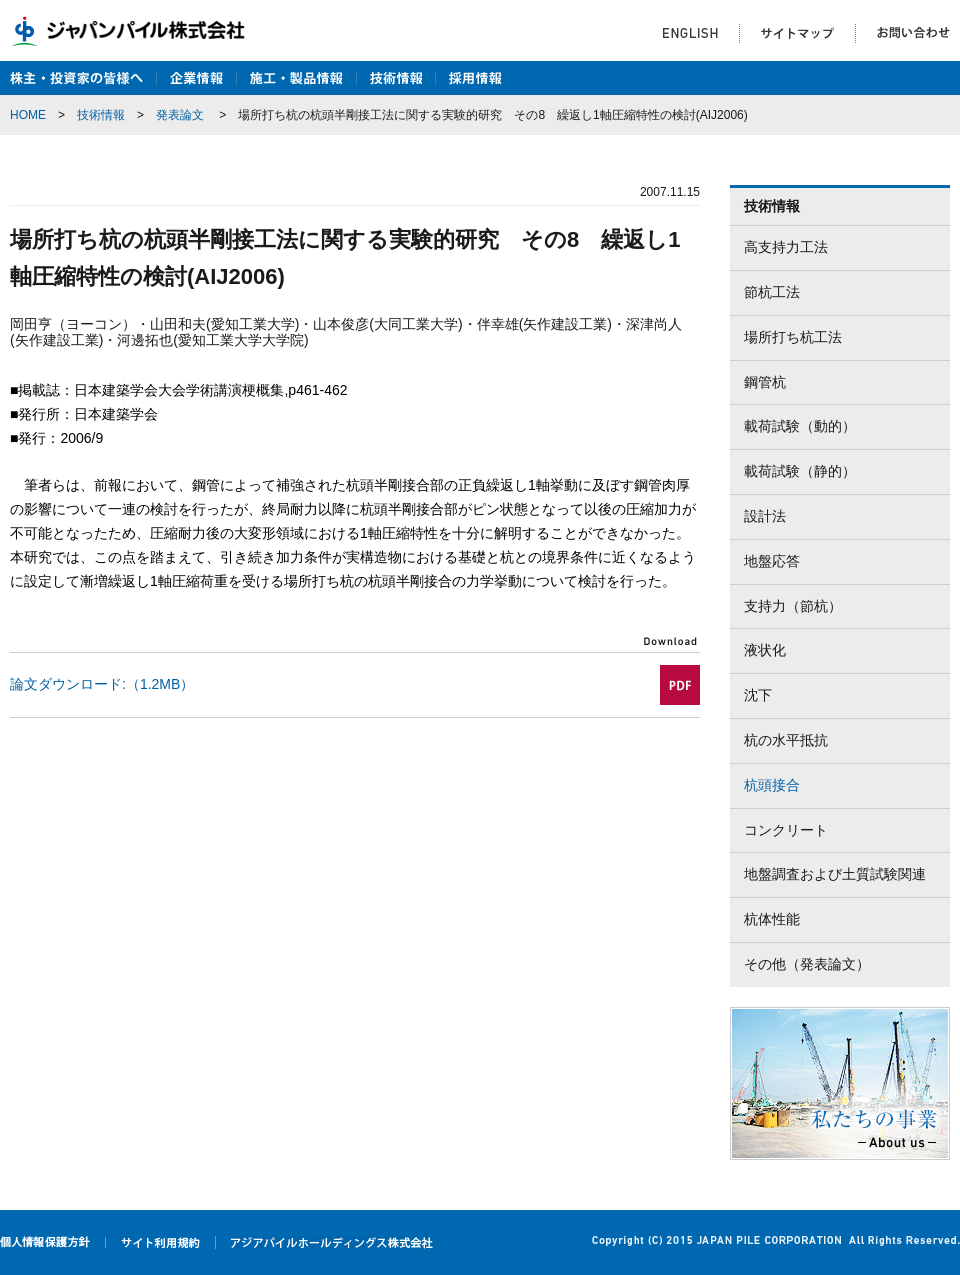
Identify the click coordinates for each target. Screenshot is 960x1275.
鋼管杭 (765, 382)
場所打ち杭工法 (793, 337)
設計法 (765, 516)
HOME (28, 115)
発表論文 (180, 115)
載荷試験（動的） (800, 426)
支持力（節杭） (793, 606)
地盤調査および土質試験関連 (835, 874)
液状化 (765, 650)
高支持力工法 (786, 247)
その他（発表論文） (807, 964)
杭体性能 (772, 919)
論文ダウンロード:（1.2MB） (102, 684)
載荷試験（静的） (800, 471)
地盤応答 (772, 561)
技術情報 (101, 115)
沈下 (758, 695)
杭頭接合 (772, 785)
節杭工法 (772, 292)
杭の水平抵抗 (786, 740)
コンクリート (786, 830)
